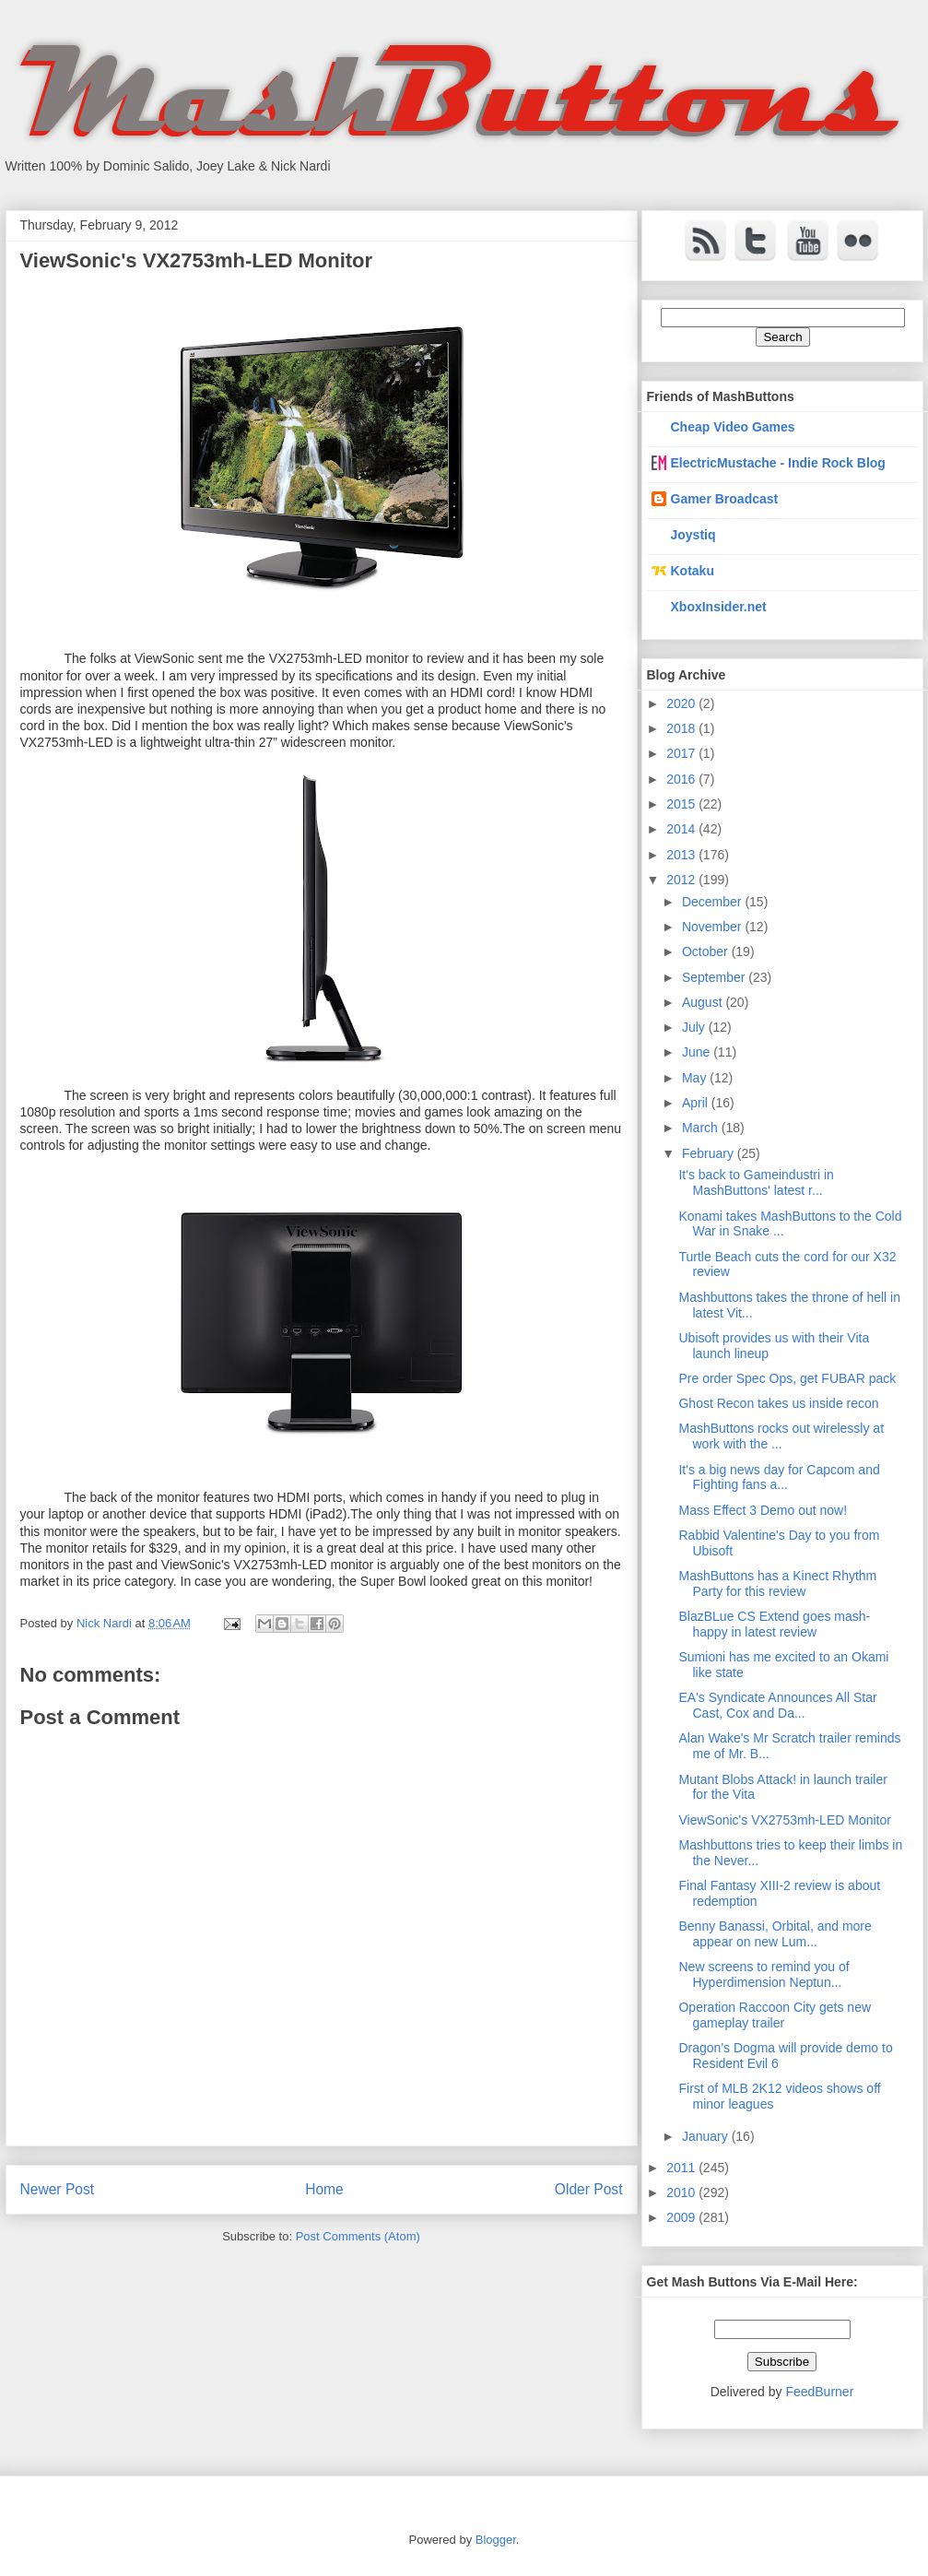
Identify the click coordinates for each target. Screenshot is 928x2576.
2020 (682, 703)
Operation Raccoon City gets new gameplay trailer (774, 2015)
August (703, 1002)
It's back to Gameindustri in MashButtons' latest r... (755, 1182)
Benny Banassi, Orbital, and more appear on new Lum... (774, 1934)
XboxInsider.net (719, 606)
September (715, 977)
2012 (682, 879)
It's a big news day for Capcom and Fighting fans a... (778, 1477)
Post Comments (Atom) (358, 2236)
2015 (682, 804)
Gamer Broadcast (725, 498)
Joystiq (693, 534)
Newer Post (57, 2189)
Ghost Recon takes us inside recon (778, 1403)
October (707, 951)
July (695, 1027)
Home (324, 2189)
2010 (682, 2192)
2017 (682, 753)
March (702, 1127)
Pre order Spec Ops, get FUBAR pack (787, 1378)
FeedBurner (819, 2391)
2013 (682, 854)
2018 (682, 728)
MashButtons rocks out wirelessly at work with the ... (781, 1436)
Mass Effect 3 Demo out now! (762, 1510)
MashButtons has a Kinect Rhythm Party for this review (777, 1583)
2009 (682, 2217)
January (707, 2136)
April (696, 1102)
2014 (682, 828)
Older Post (589, 2189)
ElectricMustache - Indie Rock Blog (778, 462)
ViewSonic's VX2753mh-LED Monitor (784, 1820)
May (696, 1077)
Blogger (496, 2539)
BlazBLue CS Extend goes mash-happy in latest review (774, 1624)
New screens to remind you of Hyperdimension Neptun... (763, 1974)
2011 (682, 2167)
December (713, 901)
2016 (682, 779)
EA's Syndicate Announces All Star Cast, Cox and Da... (777, 1705)
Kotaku (692, 570)
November (713, 926)
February (709, 1153)
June (697, 1052)
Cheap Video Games (733, 426)
